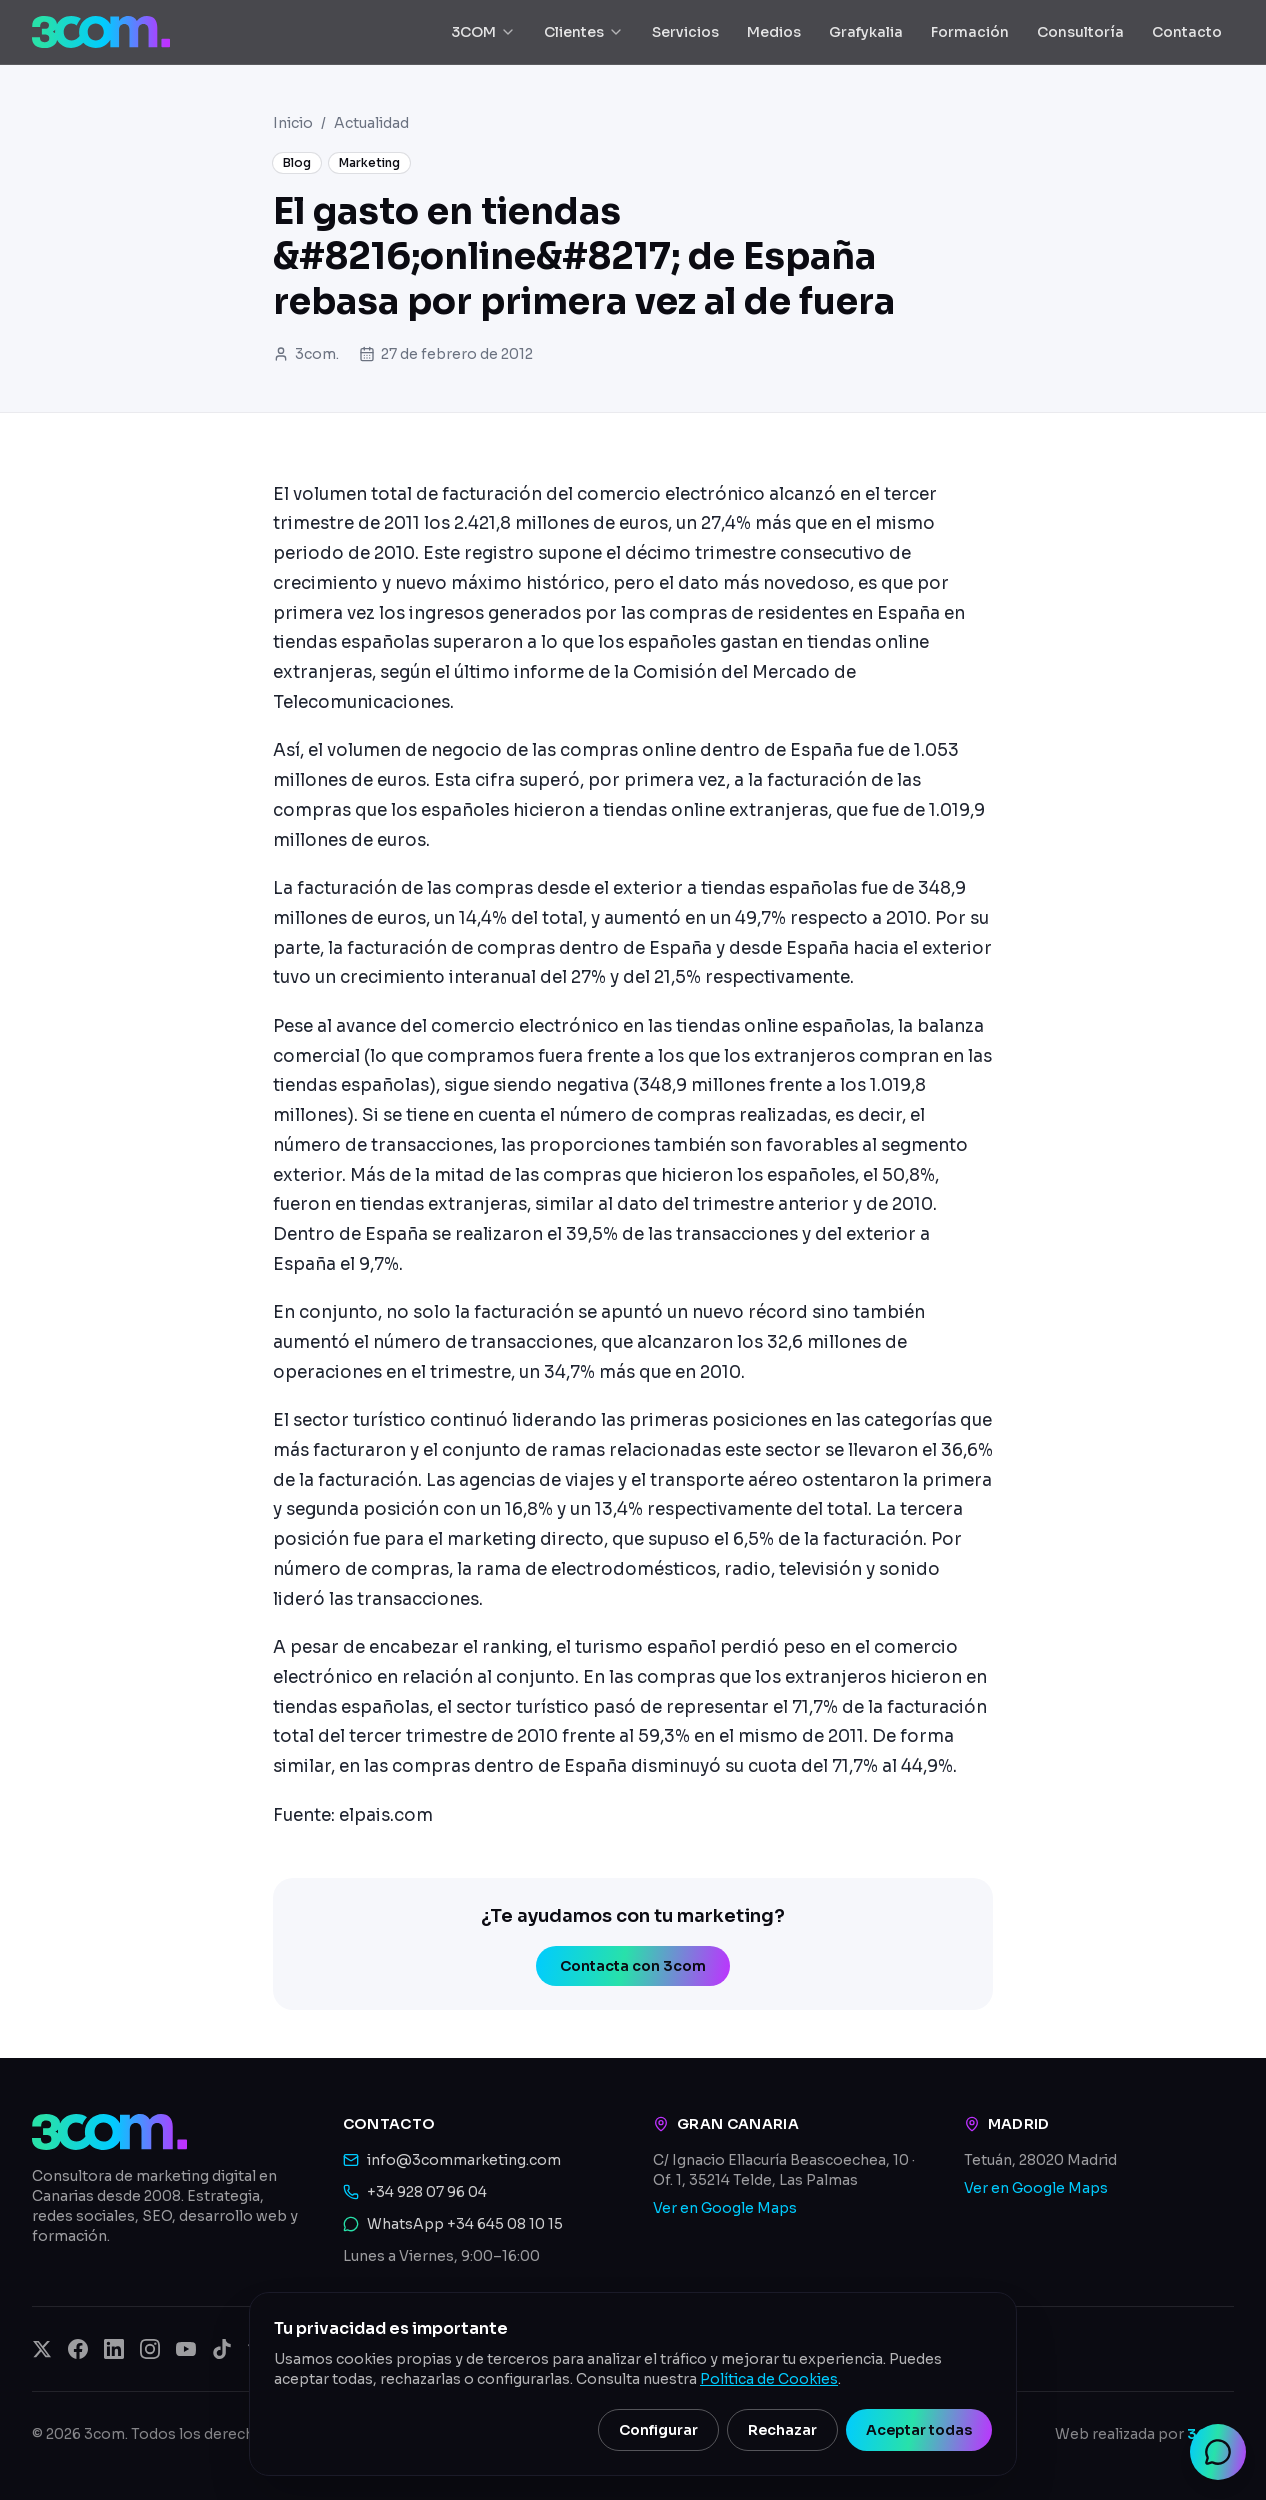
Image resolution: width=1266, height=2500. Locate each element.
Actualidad (371, 123)
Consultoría (1080, 32)
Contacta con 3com (633, 1966)
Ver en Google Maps (725, 2208)
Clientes (584, 32)
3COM (483, 32)
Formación (970, 32)
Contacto (1187, 32)
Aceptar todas (919, 2430)
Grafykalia (866, 32)
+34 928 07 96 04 (427, 2192)
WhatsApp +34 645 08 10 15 (465, 2224)
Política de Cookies (769, 2379)
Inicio (293, 123)
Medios (774, 32)
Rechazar (782, 2430)
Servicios (685, 32)
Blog (297, 162)
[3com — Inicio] (101, 32)
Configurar (658, 2430)
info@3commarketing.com (464, 2160)
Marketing (369, 162)
